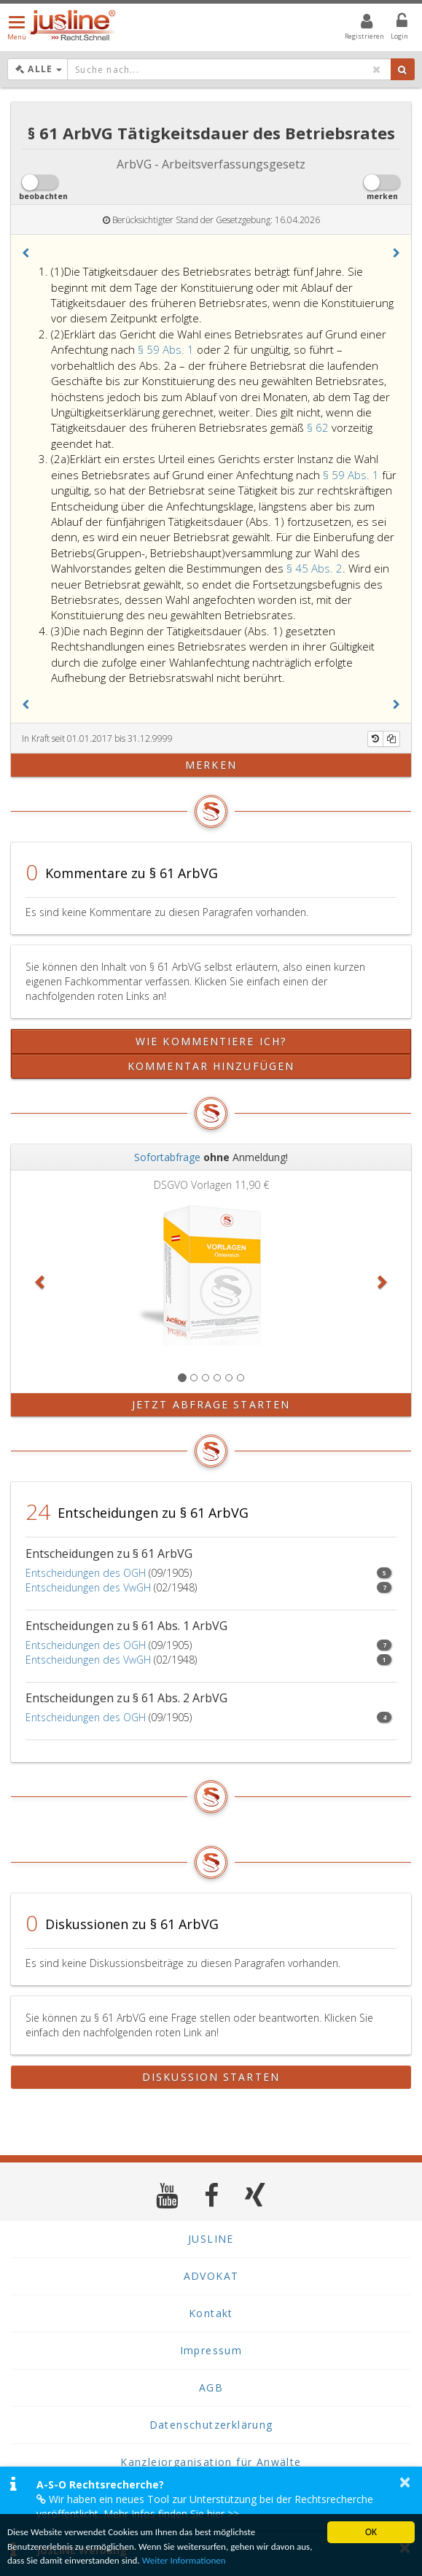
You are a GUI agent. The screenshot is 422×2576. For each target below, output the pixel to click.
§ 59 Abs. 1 (167, 349)
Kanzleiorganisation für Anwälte (210, 2462)
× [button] (405, 2482)
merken (211, 765)
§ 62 (319, 427)
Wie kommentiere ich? (211, 1041)
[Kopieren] (391, 739)
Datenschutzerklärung (211, 2425)
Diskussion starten (211, 2077)
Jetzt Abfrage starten (211, 1404)
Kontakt (211, 2313)
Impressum (211, 2350)
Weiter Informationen (210, 2561)
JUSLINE (211, 2239)
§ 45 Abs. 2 (314, 568)
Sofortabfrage (167, 1157)
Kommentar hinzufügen (211, 1066)
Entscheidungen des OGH (86, 1573)
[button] (25, 253)
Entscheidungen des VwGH (88, 1587)
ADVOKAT (211, 2276)
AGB (211, 2387)
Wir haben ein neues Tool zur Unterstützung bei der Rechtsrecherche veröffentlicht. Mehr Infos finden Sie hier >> (204, 2506)
